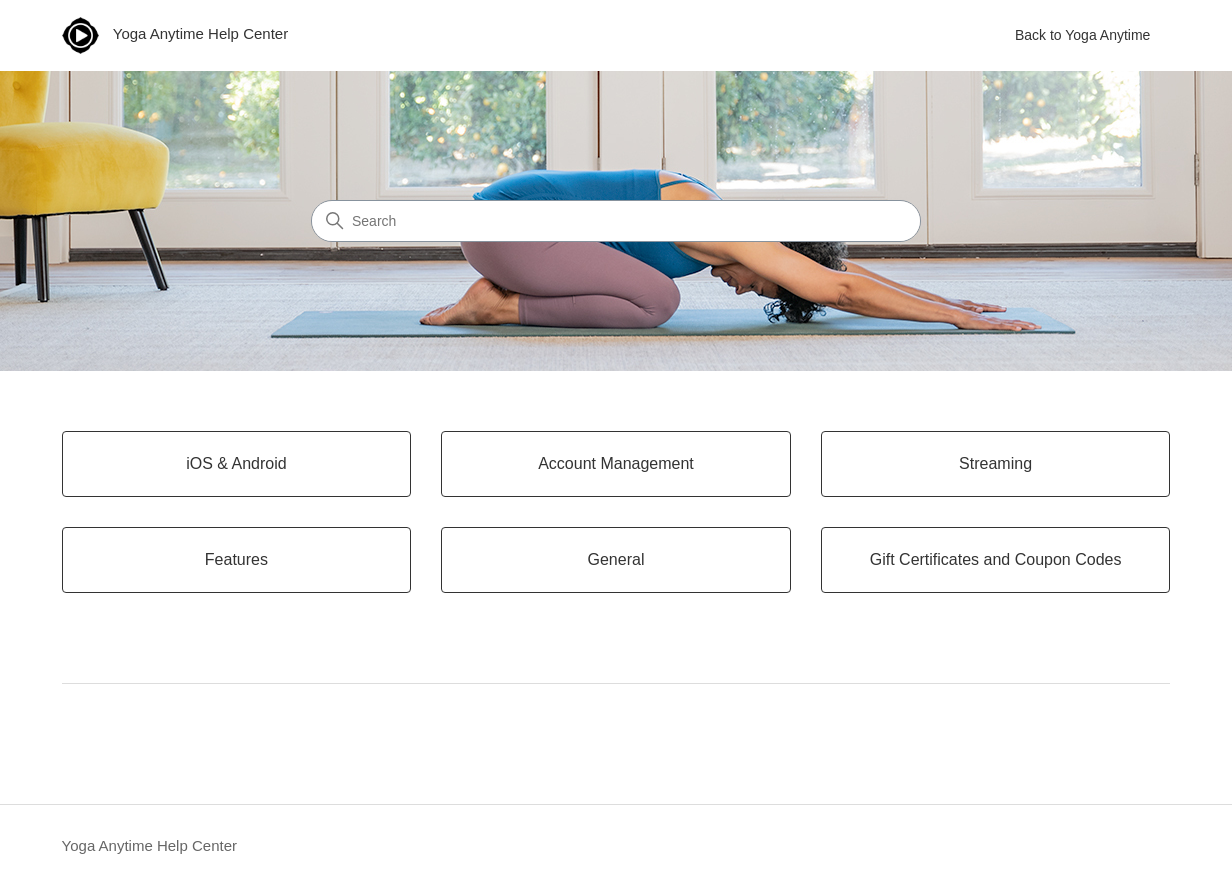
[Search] (616, 221)
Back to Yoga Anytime (1082, 35)
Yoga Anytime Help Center (149, 845)
